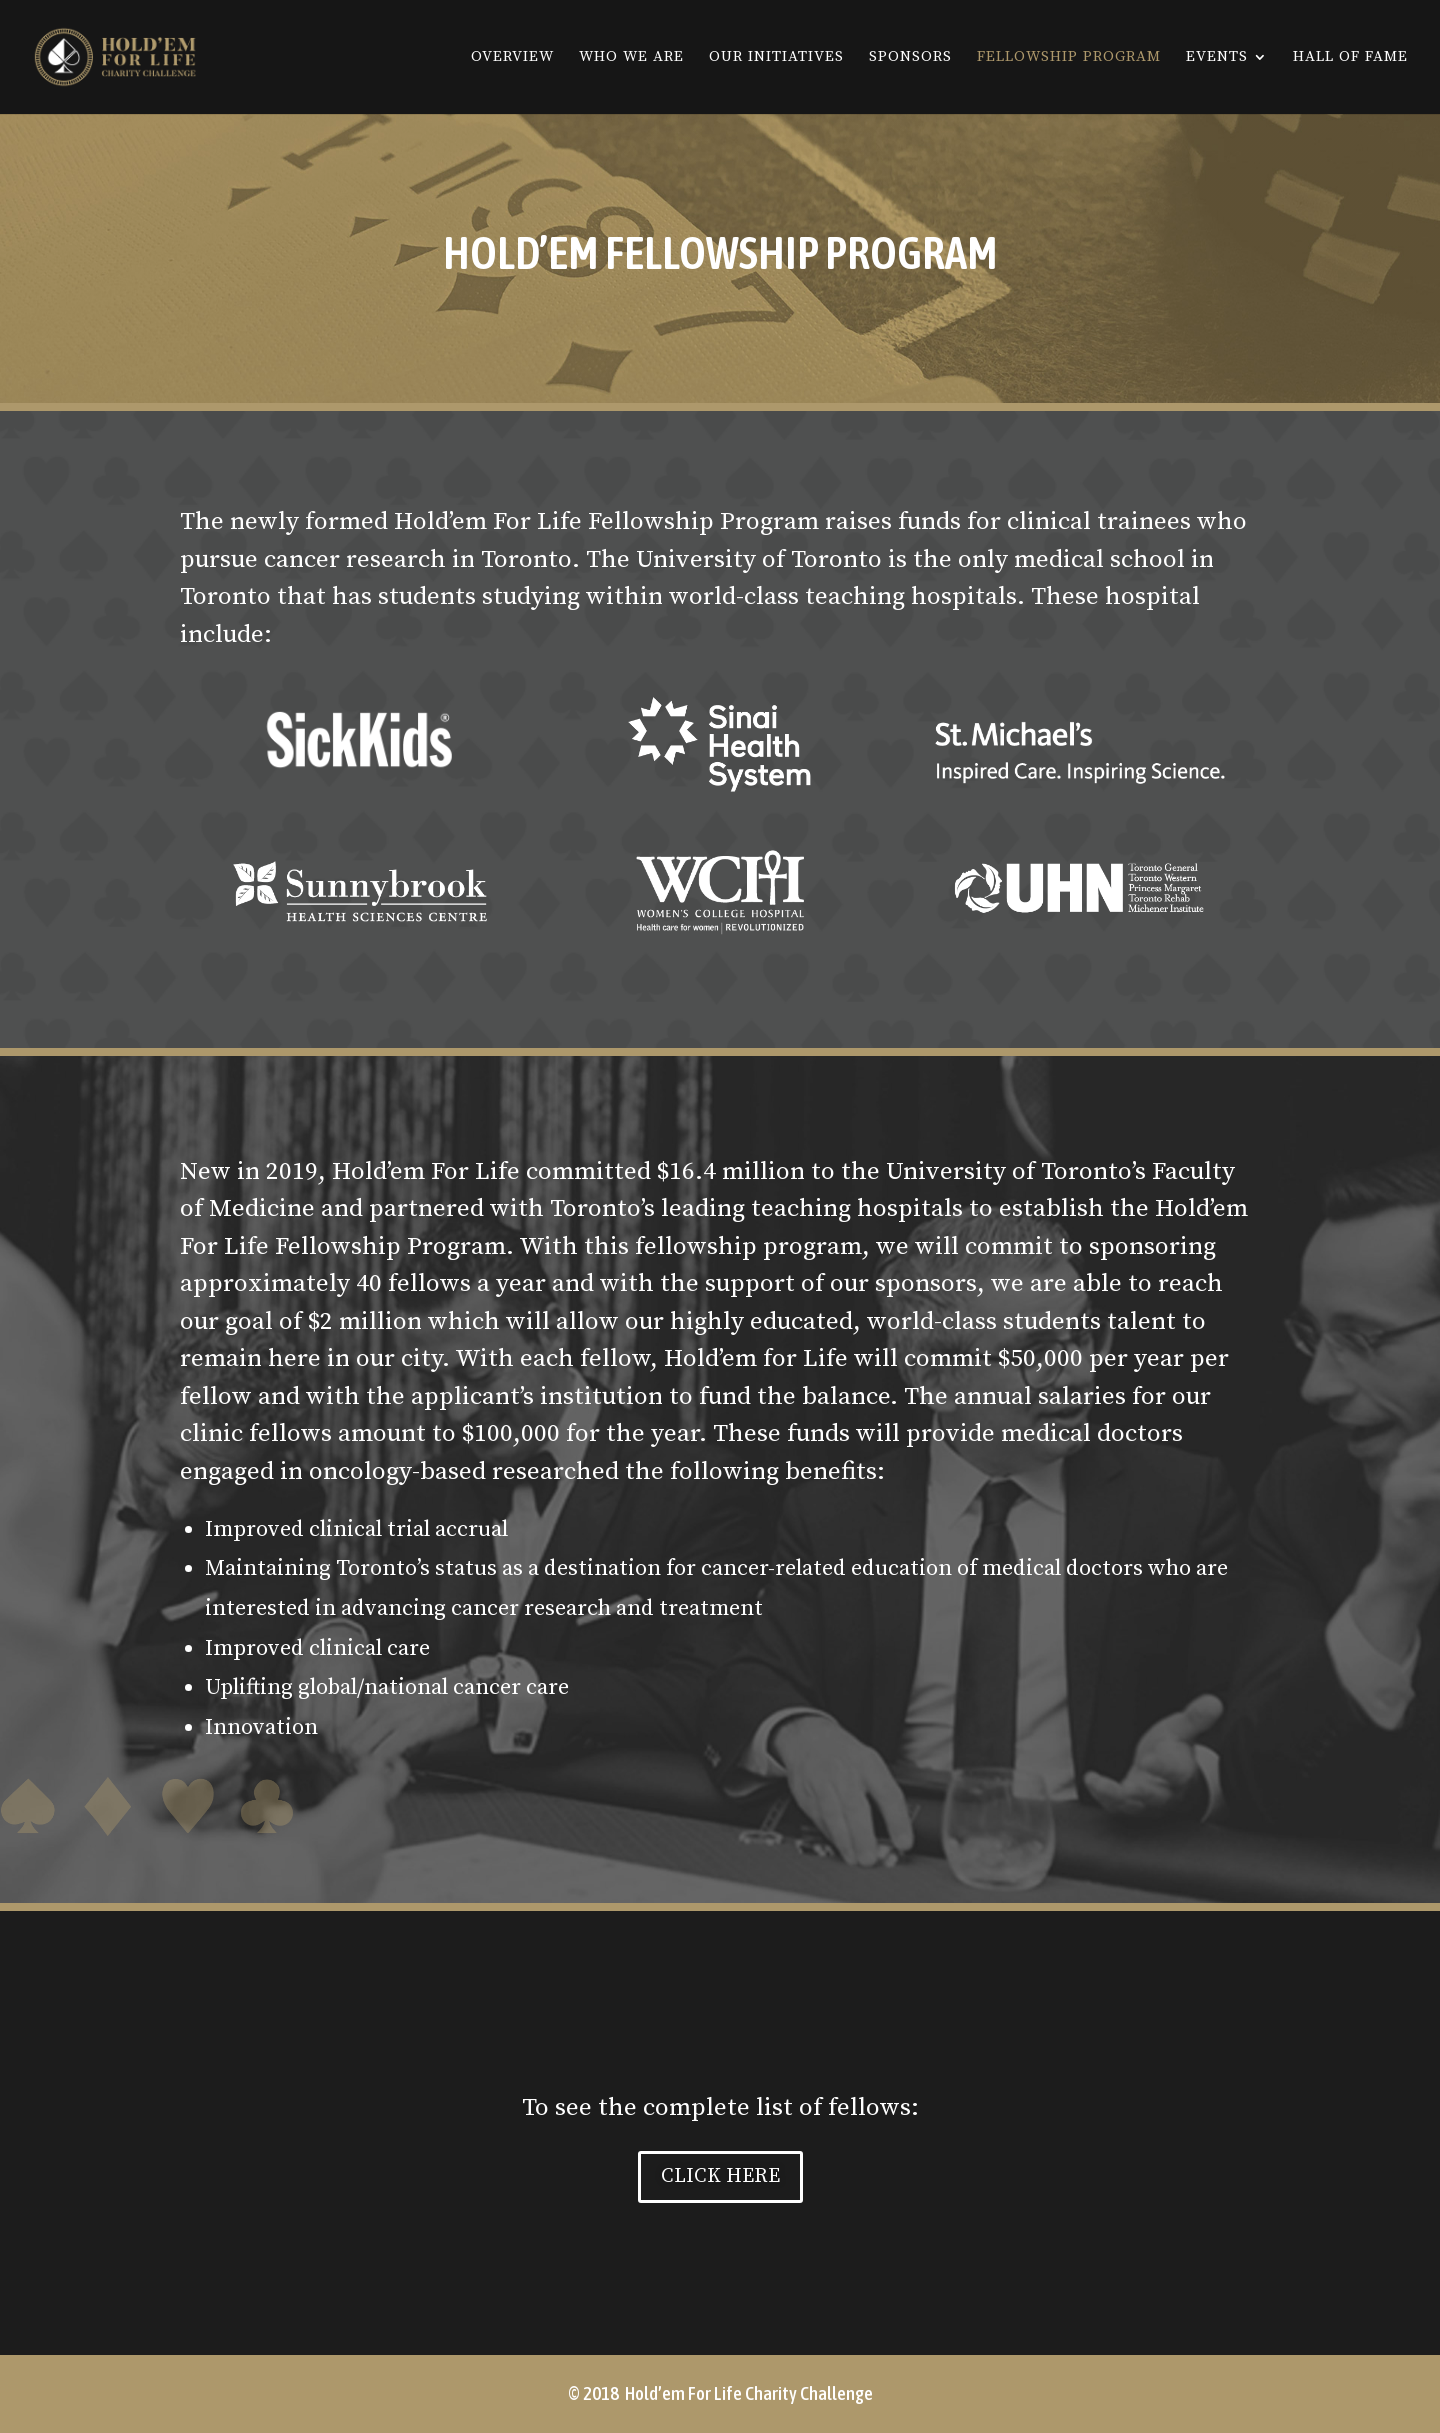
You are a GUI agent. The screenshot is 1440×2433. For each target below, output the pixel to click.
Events (1217, 58)
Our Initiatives (776, 58)
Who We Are (631, 58)
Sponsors (910, 58)
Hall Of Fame (1350, 58)
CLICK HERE (720, 2176)
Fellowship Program (1069, 58)
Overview (512, 58)
